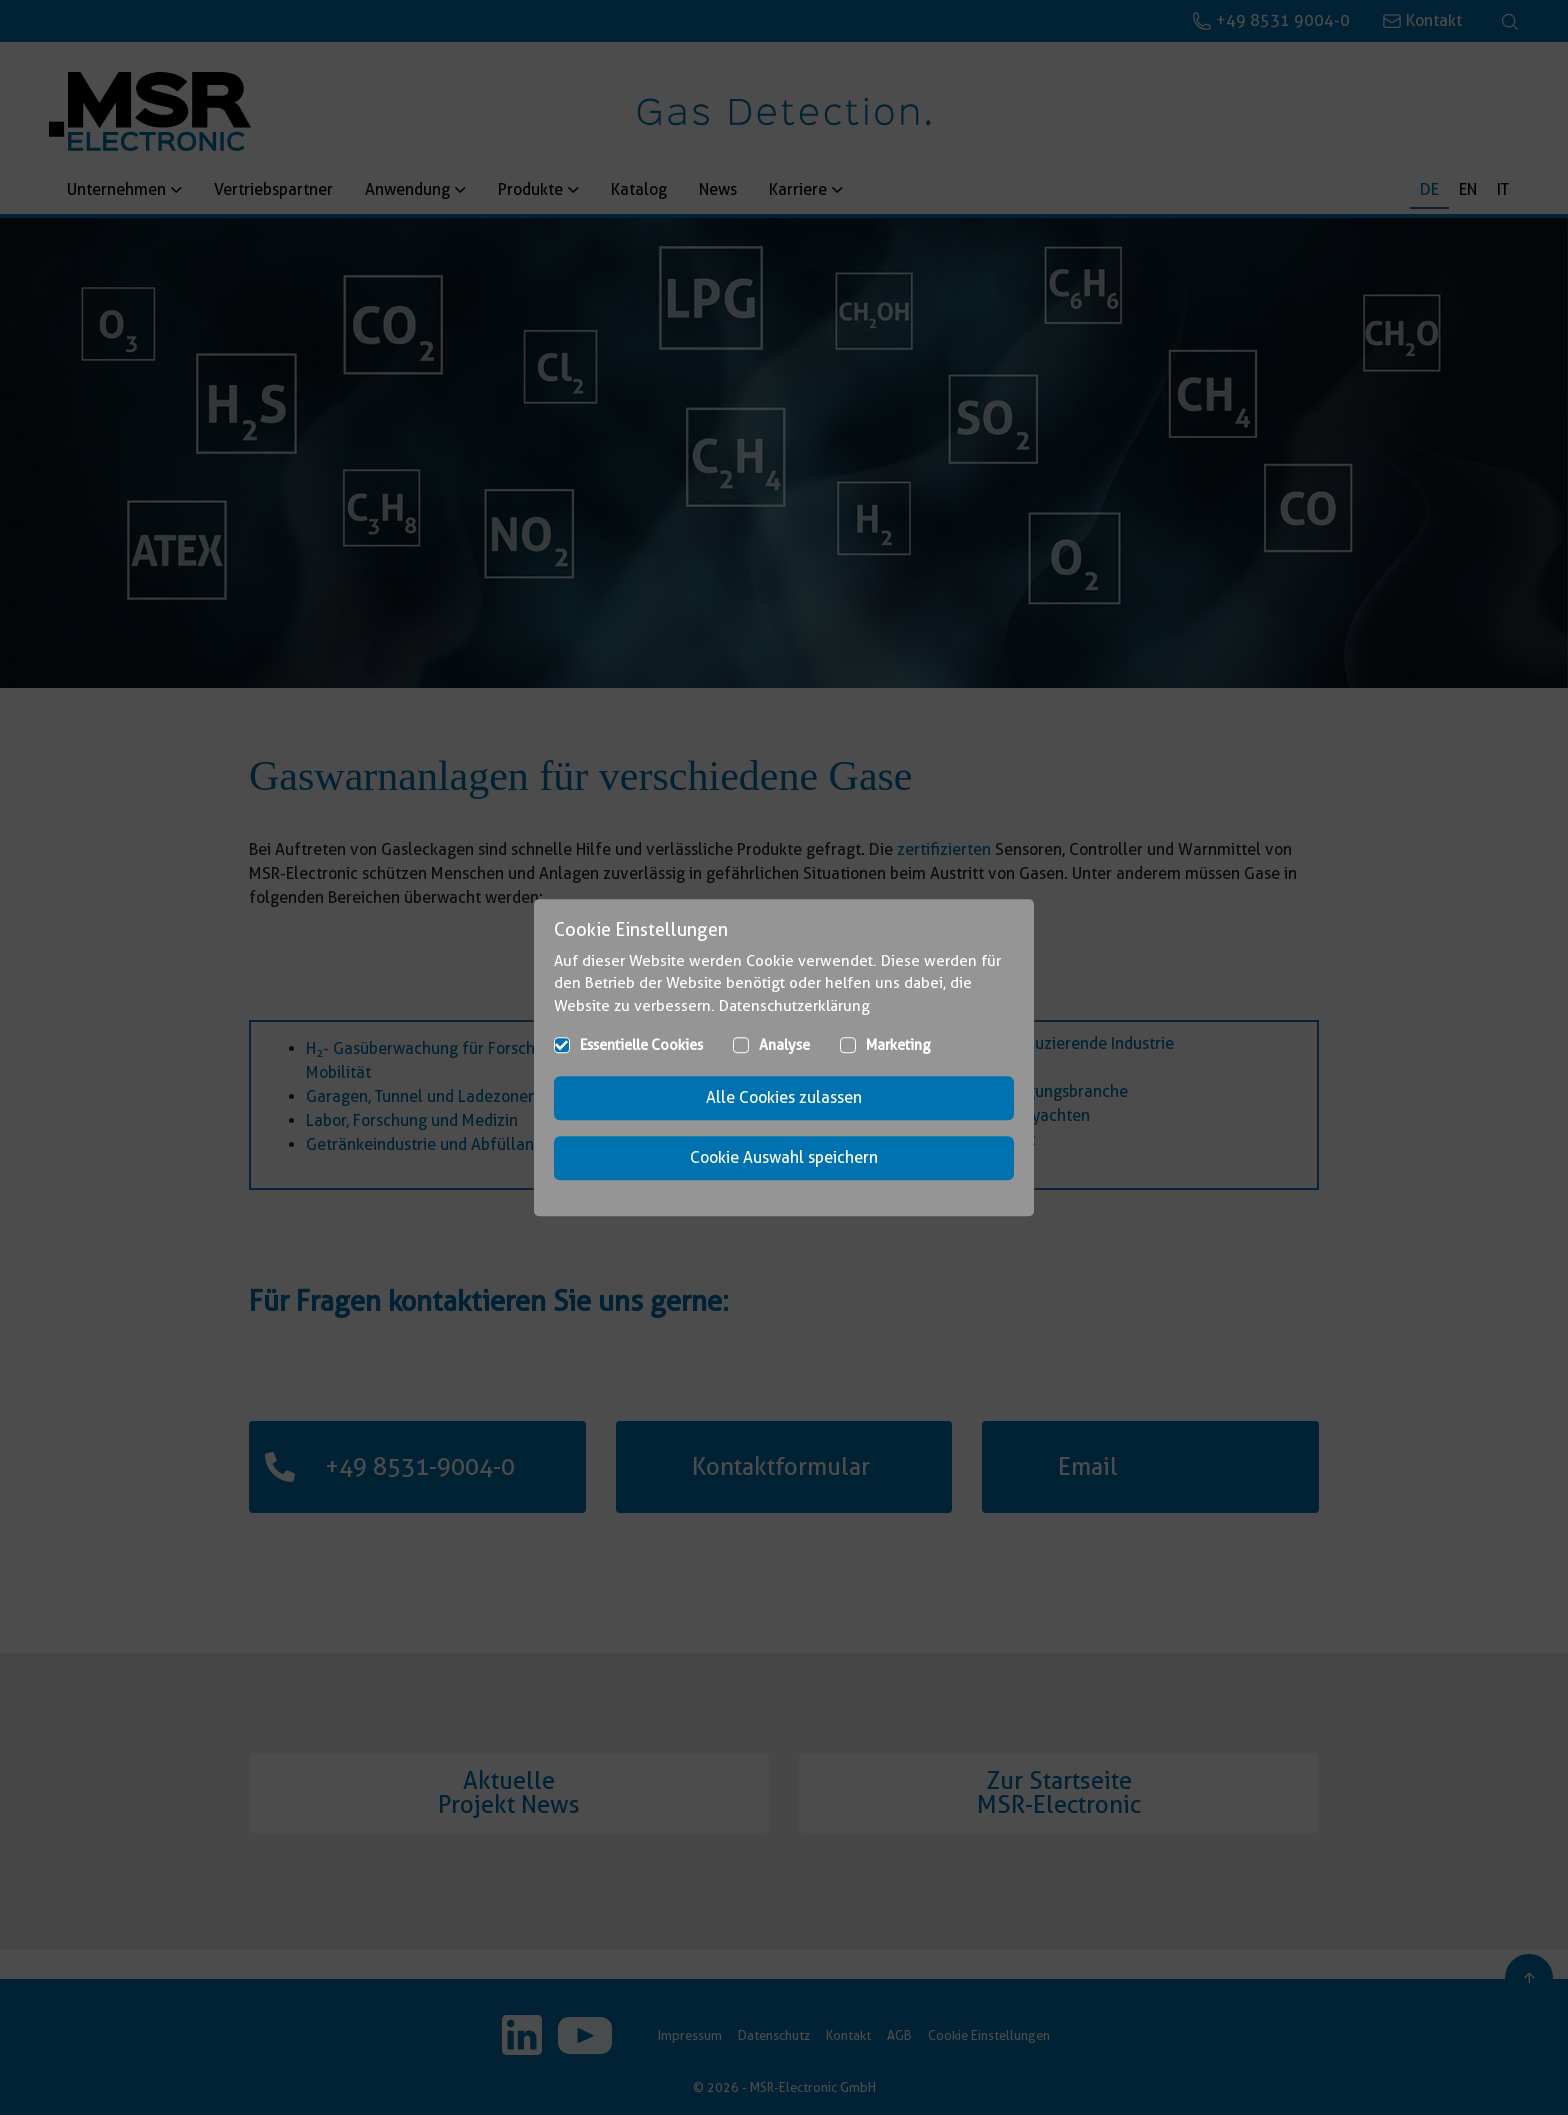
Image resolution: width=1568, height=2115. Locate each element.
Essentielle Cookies (641, 1045)
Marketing (898, 1045)
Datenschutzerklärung (794, 1006)
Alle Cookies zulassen (784, 1097)
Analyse (784, 1045)
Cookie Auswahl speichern (784, 1157)
